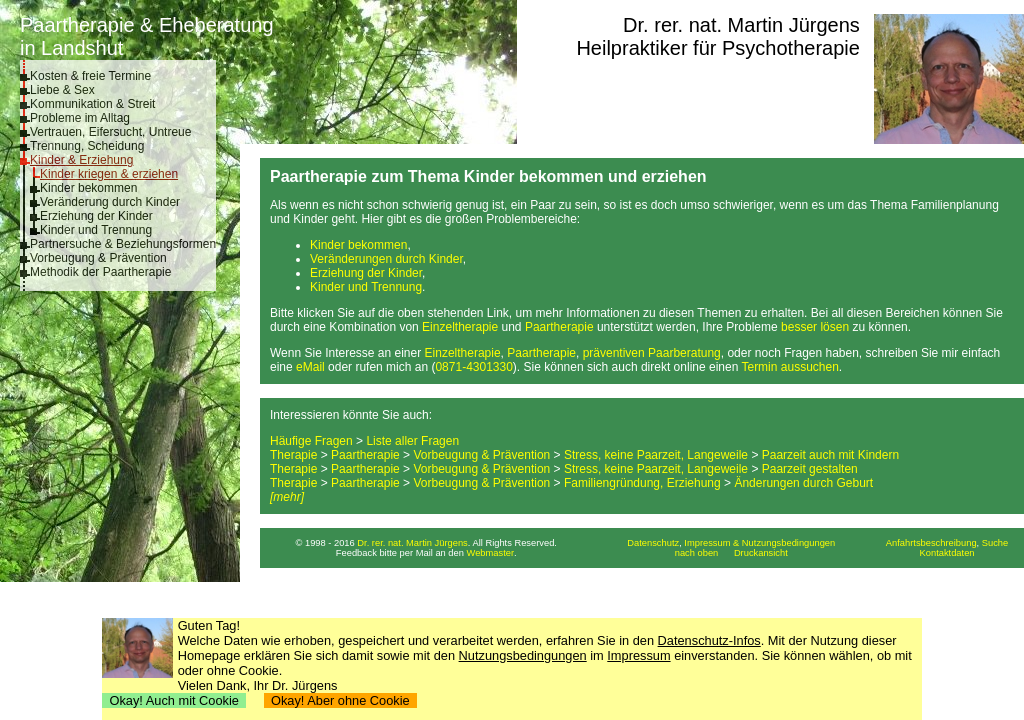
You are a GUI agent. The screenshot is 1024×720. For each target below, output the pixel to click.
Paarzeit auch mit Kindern (830, 455)
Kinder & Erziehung (81, 160)
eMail (310, 367)
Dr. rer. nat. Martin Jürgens (741, 25)
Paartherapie (559, 327)
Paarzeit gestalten (810, 469)
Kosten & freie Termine (90, 76)
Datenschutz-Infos (709, 640)
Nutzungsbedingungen (523, 655)
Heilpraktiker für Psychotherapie (717, 48)
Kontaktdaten (947, 553)
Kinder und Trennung (96, 230)
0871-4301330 (473, 367)
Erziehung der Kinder (96, 216)
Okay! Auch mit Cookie (174, 700)
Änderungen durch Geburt (803, 483)
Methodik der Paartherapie (100, 272)
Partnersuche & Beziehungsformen (123, 244)
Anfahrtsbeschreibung (931, 543)
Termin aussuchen (789, 367)
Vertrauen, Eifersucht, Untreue (110, 132)
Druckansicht (761, 553)
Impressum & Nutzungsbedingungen (759, 543)
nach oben (697, 553)
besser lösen (815, 327)
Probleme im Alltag (80, 118)
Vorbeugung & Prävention (98, 258)
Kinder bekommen (88, 188)
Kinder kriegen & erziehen (109, 174)
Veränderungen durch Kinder (386, 259)
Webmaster (491, 553)
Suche (995, 543)
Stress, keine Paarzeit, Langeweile (656, 455)
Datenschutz (653, 543)
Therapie (293, 455)
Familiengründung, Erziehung (642, 483)
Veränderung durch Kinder (110, 202)
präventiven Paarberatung (652, 353)
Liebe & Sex (62, 90)
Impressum (638, 655)
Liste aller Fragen (412, 441)
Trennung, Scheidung (87, 146)
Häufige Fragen (311, 441)
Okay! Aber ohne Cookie (340, 700)
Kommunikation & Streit (92, 104)
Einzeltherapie (460, 327)
